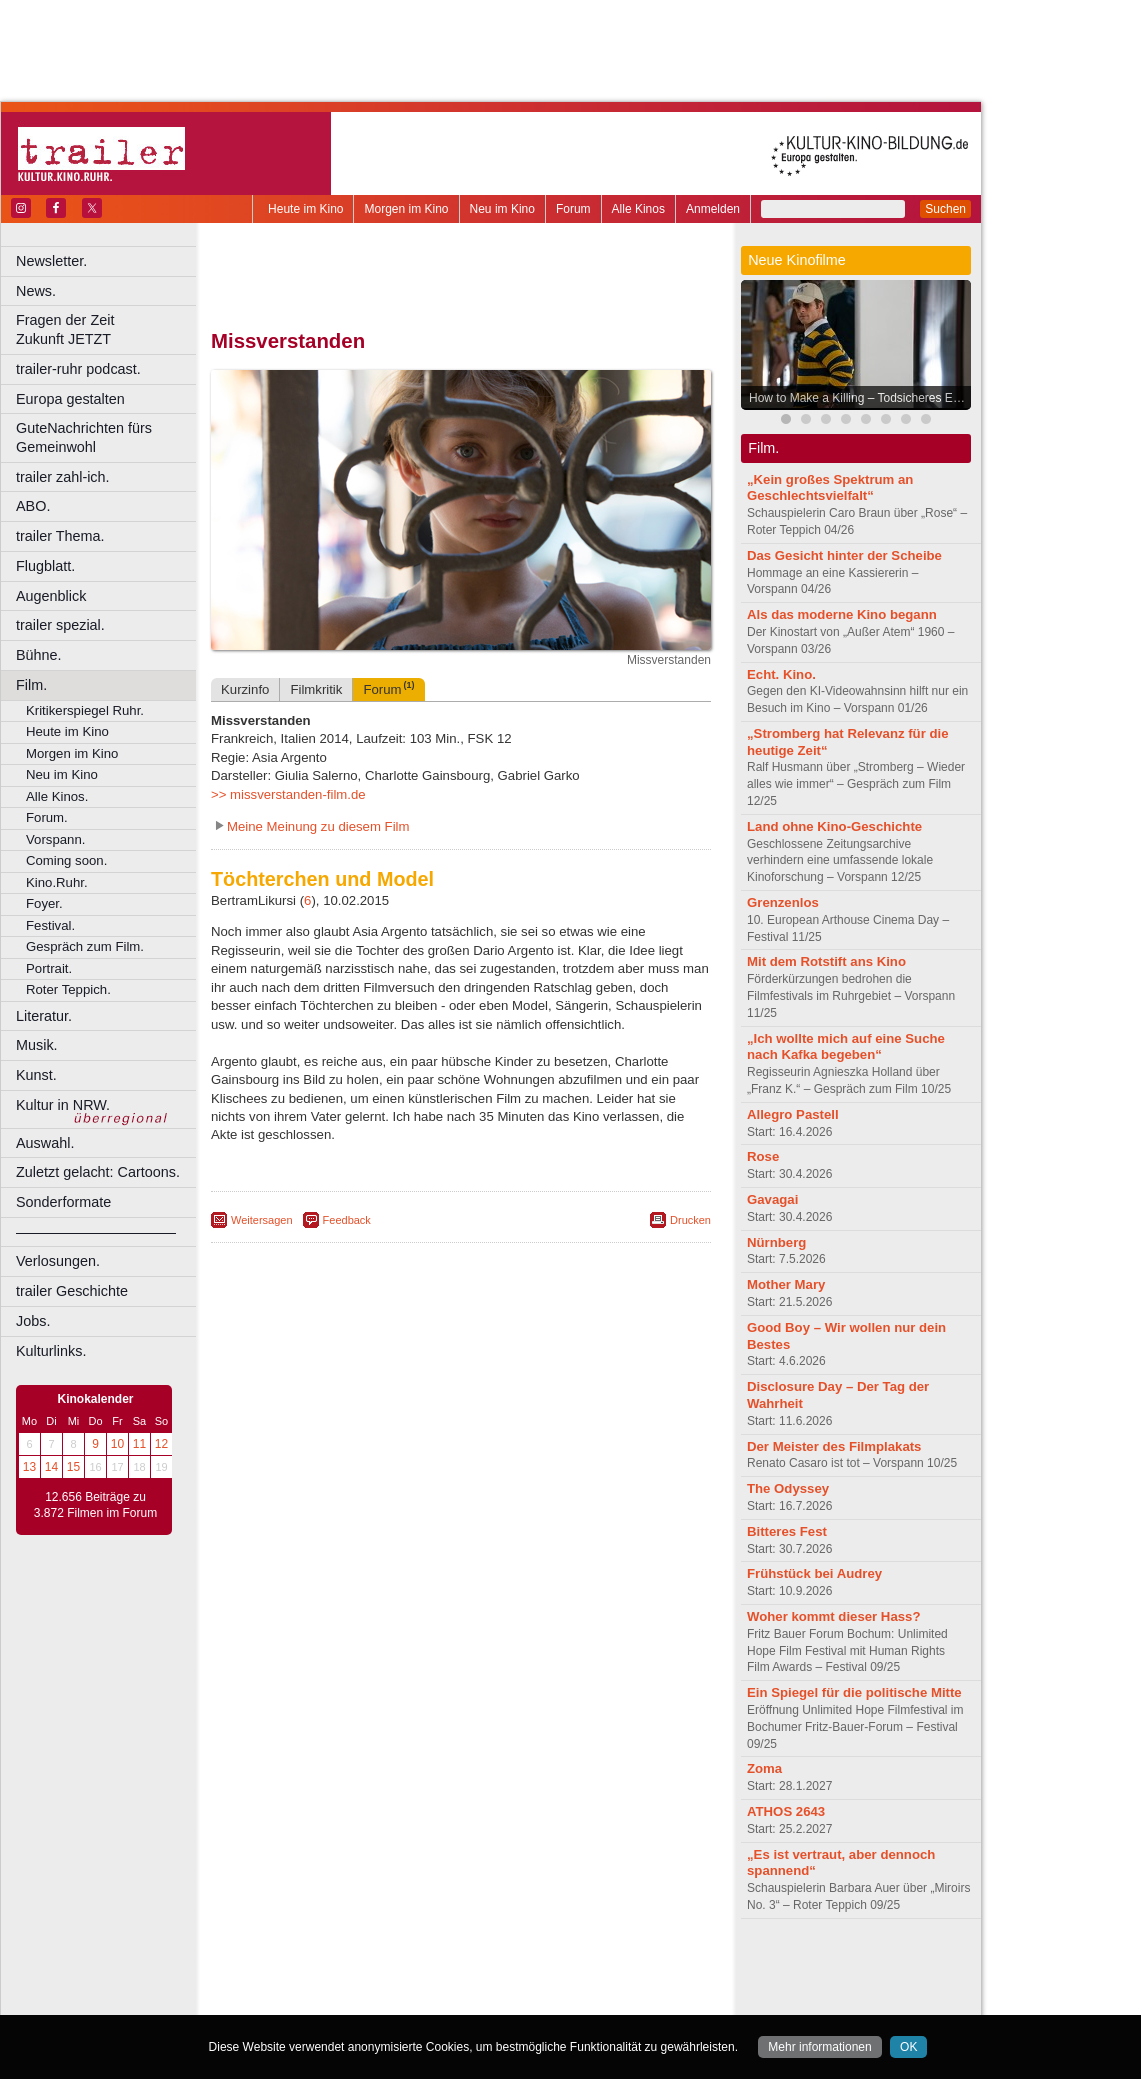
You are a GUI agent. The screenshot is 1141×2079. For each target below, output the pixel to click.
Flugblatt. (45, 566)
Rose (763, 1156)
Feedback (347, 1220)
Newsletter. (51, 261)
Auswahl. (45, 1143)
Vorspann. (55, 839)
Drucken (690, 1220)
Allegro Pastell (793, 1114)
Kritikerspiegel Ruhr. (85, 710)
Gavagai (772, 1199)
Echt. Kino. (781, 674)
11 (139, 1444)
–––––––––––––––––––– (96, 1232)
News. (36, 291)
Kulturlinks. (51, 1351)
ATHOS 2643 (786, 1811)
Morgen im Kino (406, 209)
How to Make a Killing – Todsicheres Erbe (859, 398)
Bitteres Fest (787, 1531)
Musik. (37, 1045)
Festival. (50, 925)
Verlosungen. (58, 1261)
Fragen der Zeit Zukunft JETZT (108, 329)
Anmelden (713, 209)
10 (117, 1444)
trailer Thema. (60, 536)
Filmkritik (316, 689)
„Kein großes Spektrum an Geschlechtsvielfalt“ (830, 488)
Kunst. (36, 1075)
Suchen (945, 209)
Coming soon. (66, 860)
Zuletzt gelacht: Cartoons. (98, 1172)
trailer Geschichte (72, 1291)
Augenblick (51, 596)
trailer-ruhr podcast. (78, 369)
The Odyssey (788, 1488)
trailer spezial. (60, 625)
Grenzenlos (783, 902)
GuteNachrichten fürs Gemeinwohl (84, 437)
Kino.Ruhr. (57, 882)
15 (73, 1467)
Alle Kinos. (57, 796)
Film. (31, 685)
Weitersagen (262, 1220)
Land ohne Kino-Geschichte (834, 826)
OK (908, 2047)
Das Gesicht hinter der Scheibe (844, 555)
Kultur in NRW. (63, 1105)
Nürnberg (776, 1242)
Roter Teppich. (68, 989)
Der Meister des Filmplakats (834, 1446)
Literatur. (44, 1016)
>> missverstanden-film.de (288, 794)
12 (161, 1444)
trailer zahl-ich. (63, 477)
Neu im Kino (502, 209)
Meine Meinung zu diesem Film (318, 826)
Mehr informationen (819, 2047)
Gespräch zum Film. (85, 946)
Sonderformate (63, 1202)
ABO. (33, 506)
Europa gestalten (70, 399)
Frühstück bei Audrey (814, 1573)
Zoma (764, 1768)
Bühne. (39, 655)
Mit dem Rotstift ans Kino (826, 961)
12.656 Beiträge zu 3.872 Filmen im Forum (95, 1505)
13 (29, 1467)
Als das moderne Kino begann (842, 614)
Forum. (47, 817)
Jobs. (33, 1321)
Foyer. (44, 903)
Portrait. (49, 968)
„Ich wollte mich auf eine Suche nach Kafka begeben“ (846, 1047)
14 (51, 1467)
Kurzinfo (245, 689)
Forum (573, 209)
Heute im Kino (305, 209)
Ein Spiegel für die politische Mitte (854, 1692)
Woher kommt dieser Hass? (833, 1616)
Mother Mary (786, 1284)
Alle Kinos (638, 209)
